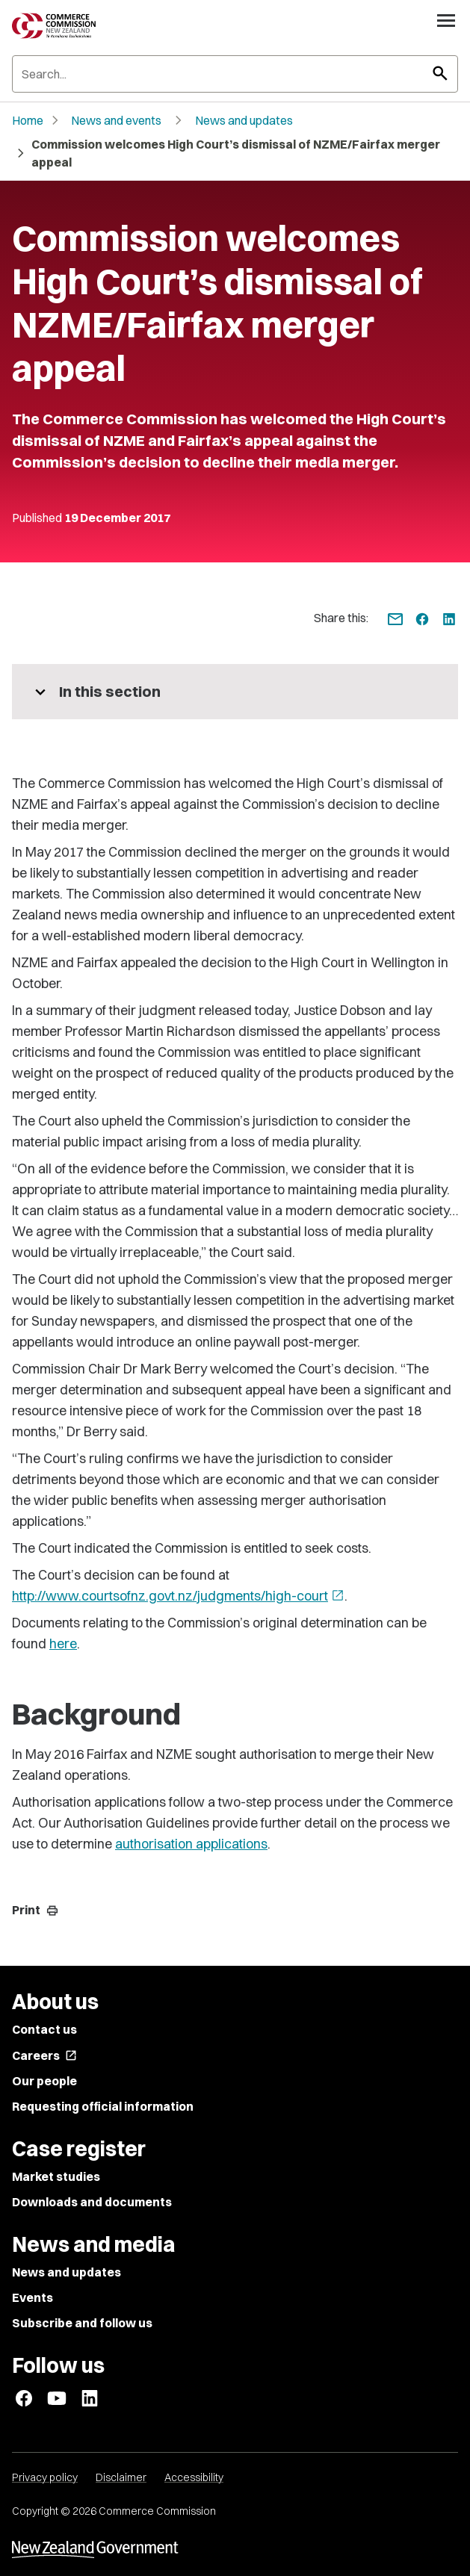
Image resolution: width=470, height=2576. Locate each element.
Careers (44, 2055)
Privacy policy (45, 2477)
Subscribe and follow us (82, 2322)
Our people (44, 2080)
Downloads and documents (92, 2201)
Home (27, 120)
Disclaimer (121, 2477)
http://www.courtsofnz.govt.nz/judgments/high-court (178, 1595)
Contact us (44, 2029)
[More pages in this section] (235, 692)
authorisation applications (191, 1843)
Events (32, 2297)
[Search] (235, 74)
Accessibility (193, 2477)
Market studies (56, 2176)
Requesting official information (103, 2106)
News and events (116, 120)
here (63, 1643)
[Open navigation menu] (446, 20)
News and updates (244, 120)
